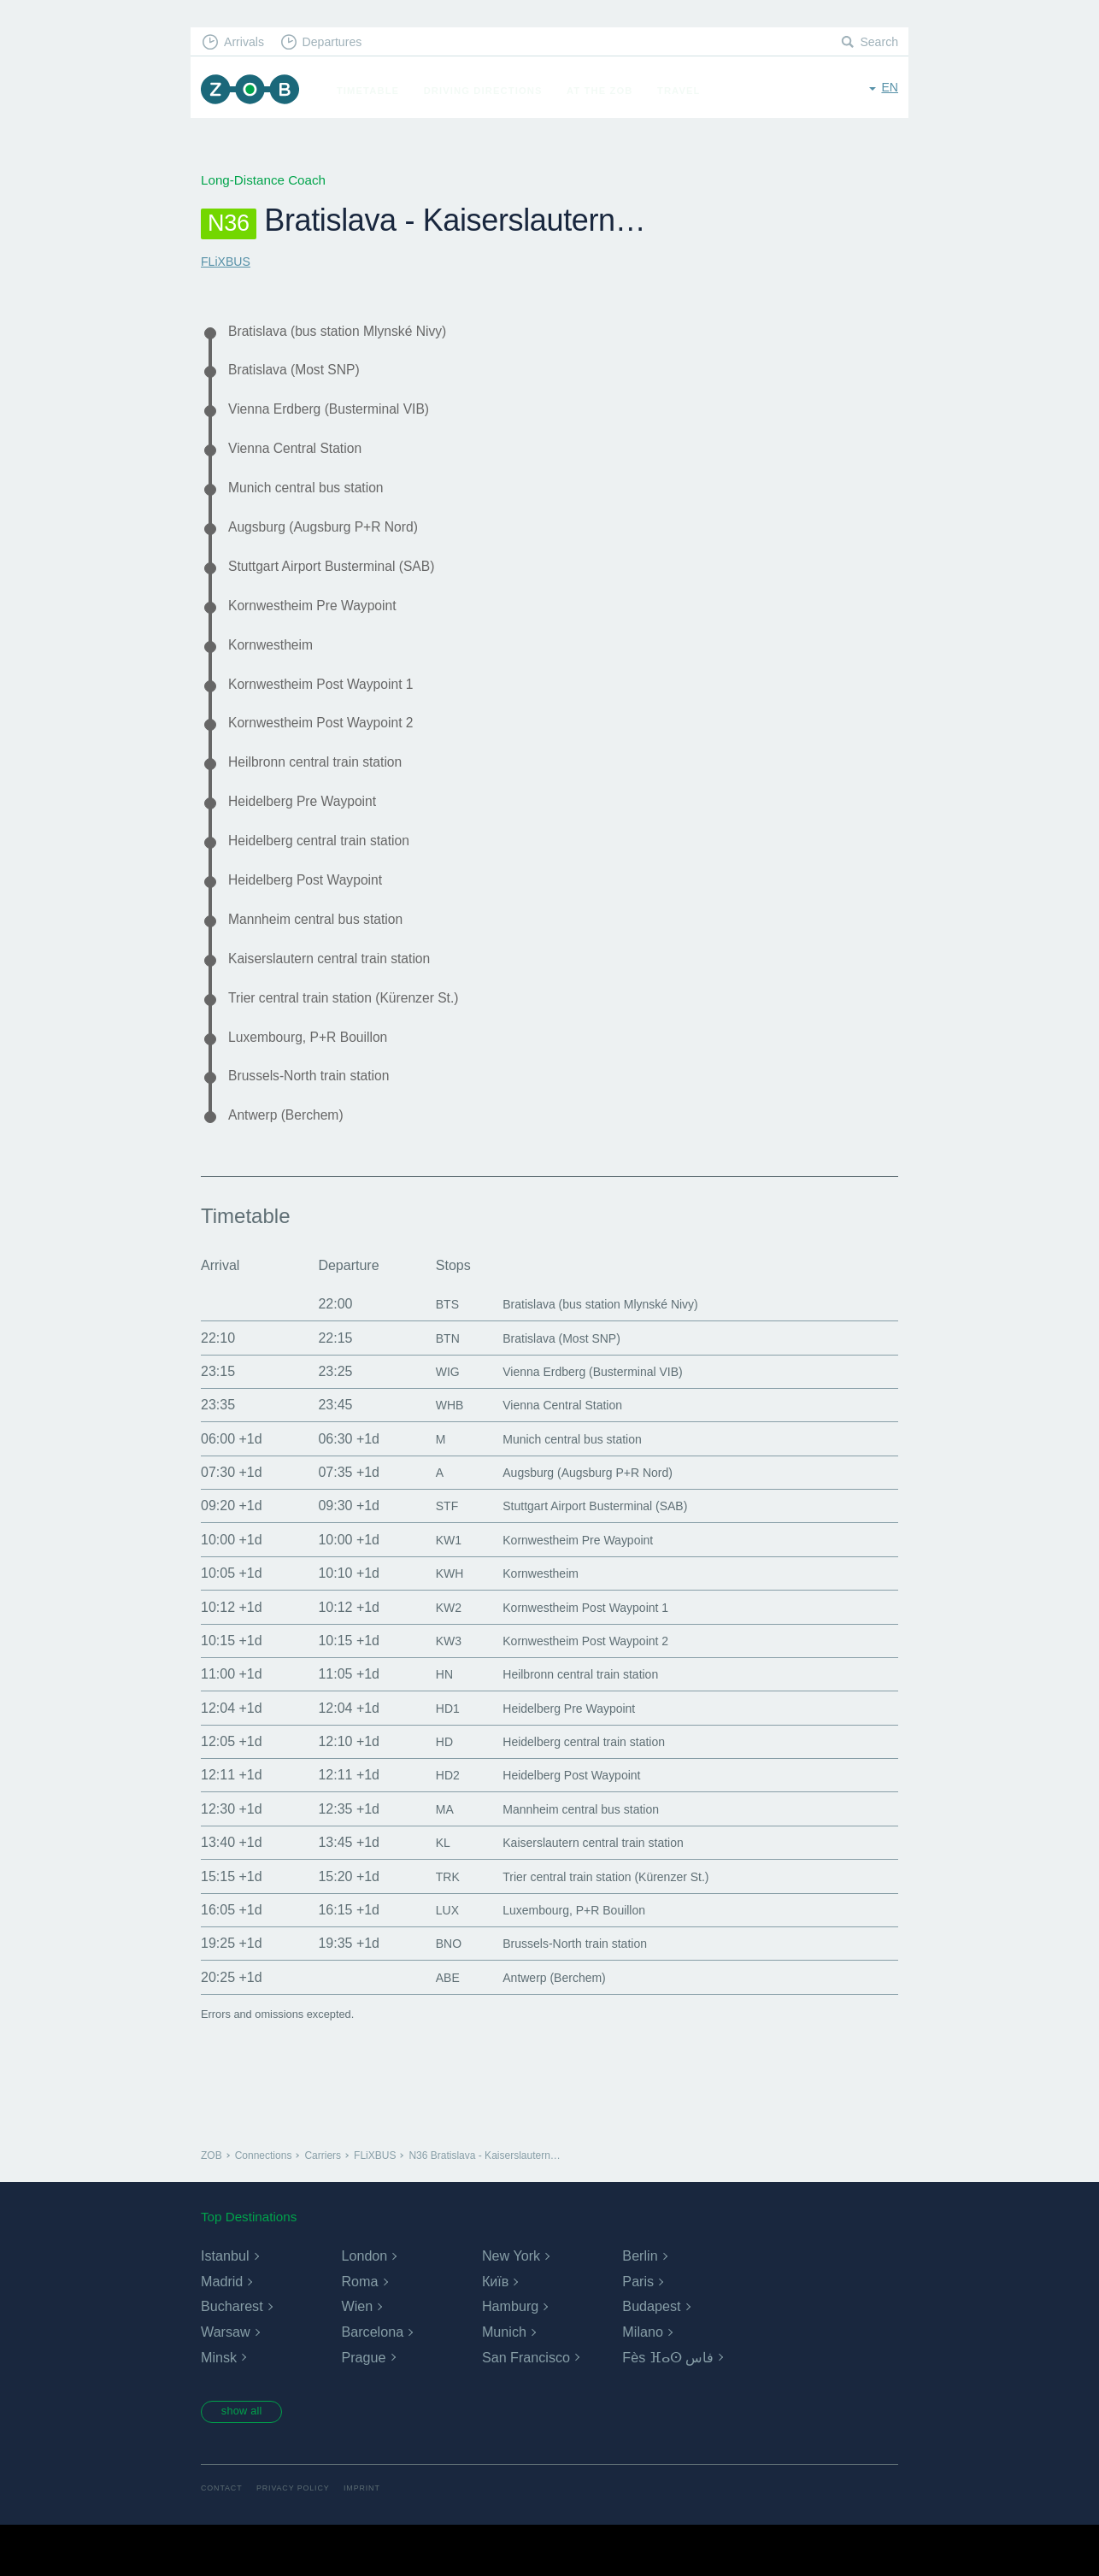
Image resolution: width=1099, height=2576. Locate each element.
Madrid (222, 2330)
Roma (359, 2330)
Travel (686, 90)
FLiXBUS (227, 261)
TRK (431, 1925)
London (363, 2304)
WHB (434, 1453)
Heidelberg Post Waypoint (315, 913)
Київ (495, 2330)
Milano (642, 2380)
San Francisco (525, 2406)
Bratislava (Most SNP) (302, 373)
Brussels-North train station (318, 1121)
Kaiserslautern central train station (341, 996)
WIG (431, 1420)
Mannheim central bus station (326, 955)
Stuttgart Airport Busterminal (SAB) (344, 581)
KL (426, 1891)
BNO (433, 1992)
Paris (637, 2330)
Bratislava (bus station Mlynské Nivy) (350, 331)
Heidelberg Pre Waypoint (311, 830)
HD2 (431, 1823)
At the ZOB (607, 90)
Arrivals (247, 43)
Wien (356, 2355)
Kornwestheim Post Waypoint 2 (332, 747)
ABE (431, 2026)
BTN (431, 1386)
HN (428, 1722)
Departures (341, 43)
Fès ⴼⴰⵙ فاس (668, 2406)
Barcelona (372, 2380)
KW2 (433, 1656)
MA (428, 1857)
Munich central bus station (315, 498)
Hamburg (510, 2355)
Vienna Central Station (303, 456)
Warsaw (225, 2380)
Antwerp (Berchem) (293, 1163)
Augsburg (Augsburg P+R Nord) (335, 539)
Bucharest (231, 2355)
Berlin (639, 2304)
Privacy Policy (299, 2539)
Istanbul (225, 2304)
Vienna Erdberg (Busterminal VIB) (341, 414)
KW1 (433, 1588)
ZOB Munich (254, 91)
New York (511, 2304)
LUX (431, 1958)
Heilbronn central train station (326, 788)
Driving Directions (491, 90)
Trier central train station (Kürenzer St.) (357, 1038)
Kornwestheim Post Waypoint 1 (332, 706)
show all (248, 2461)
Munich (504, 2380)
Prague (363, 2406)
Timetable (375, 90)
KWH (434, 1621)
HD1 (431, 1757)
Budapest (651, 2355)
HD (428, 1790)
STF (431, 1554)
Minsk (219, 2406)
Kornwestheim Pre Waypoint (322, 623)
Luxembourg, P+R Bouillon (318, 1079)
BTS (431, 1352)
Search (877, 43)
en (889, 89)
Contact (223, 2539)
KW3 (433, 1689)
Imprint (372, 2539)
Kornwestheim (275, 664)
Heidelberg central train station (330, 871)
